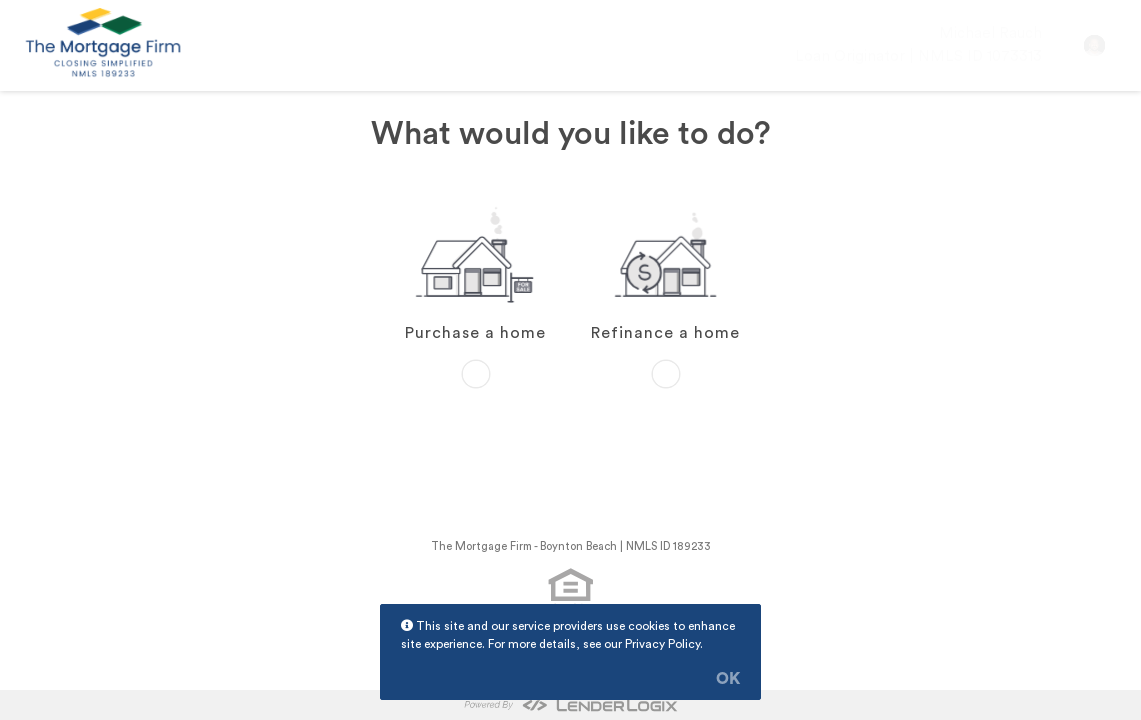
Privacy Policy (662, 644)
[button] (1094, 45)
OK (728, 679)
